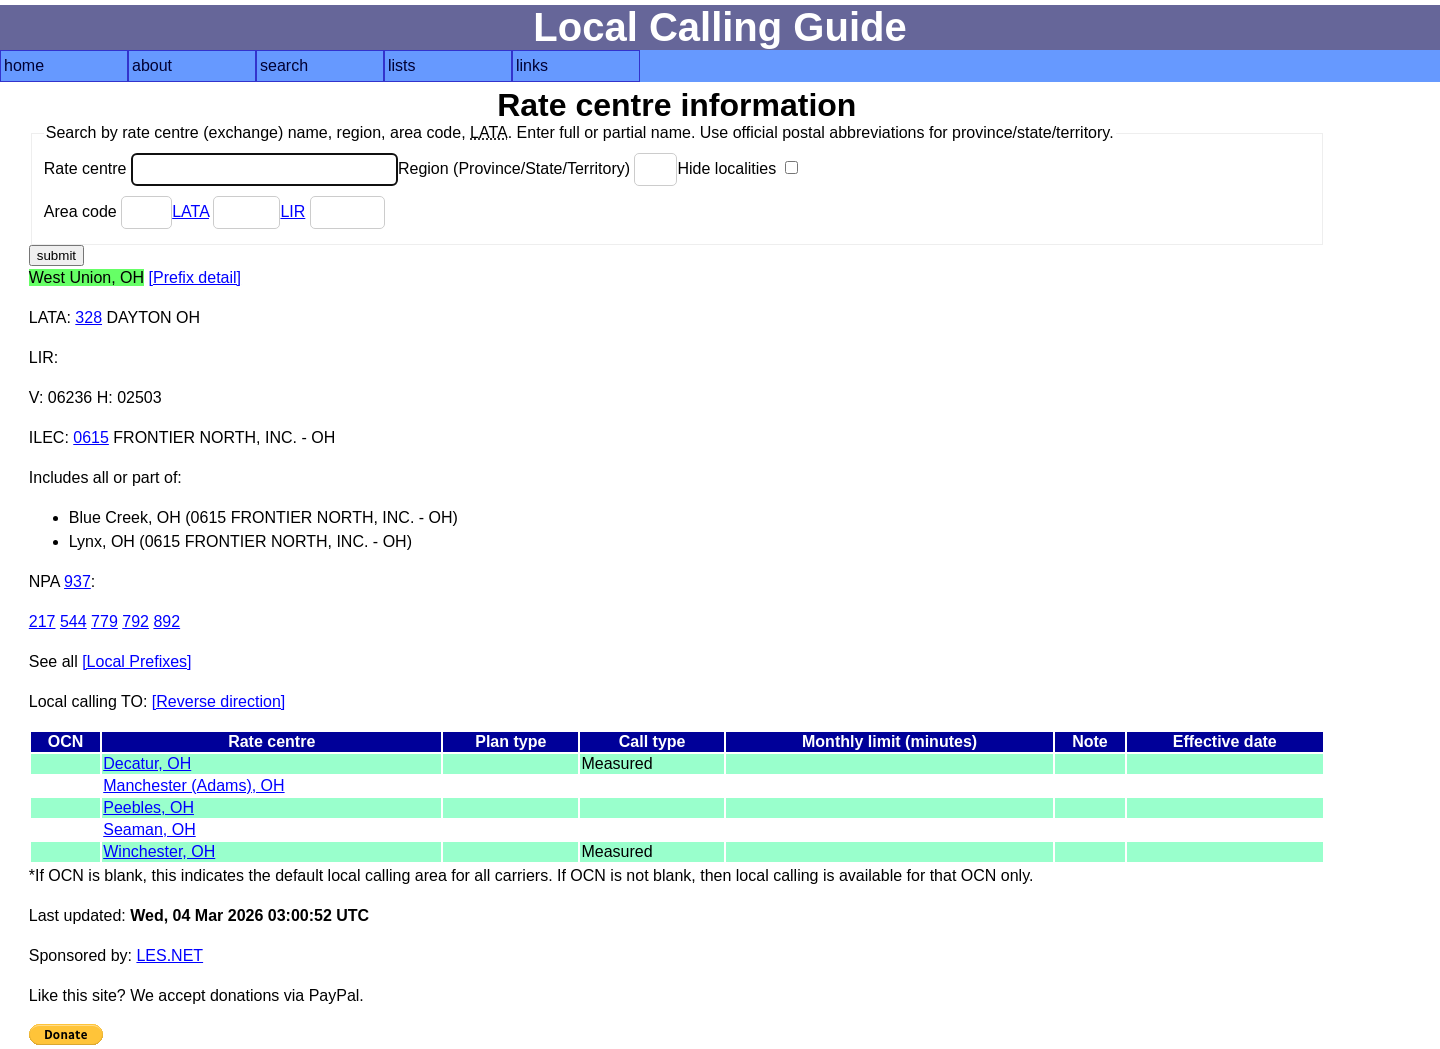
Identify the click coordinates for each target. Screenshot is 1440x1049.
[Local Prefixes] (136, 661)
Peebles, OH (148, 807)
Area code (108, 211)
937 (77, 581)
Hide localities (737, 168)
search (284, 65)
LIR (292, 211)
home (24, 65)
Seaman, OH (149, 829)
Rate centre (221, 168)
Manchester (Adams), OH (193, 785)
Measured (616, 763)
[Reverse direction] (218, 701)
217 (42, 621)
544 (73, 621)
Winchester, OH (159, 851)
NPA (44, 581)
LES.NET (169, 955)
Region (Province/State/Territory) (538, 168)
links (532, 65)
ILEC (47, 437)
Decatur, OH (147, 763)
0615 (91, 437)
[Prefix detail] (195, 277)
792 (135, 621)
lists (402, 65)
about (152, 65)
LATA (190, 211)
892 (166, 621)
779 (104, 621)
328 (88, 317)
